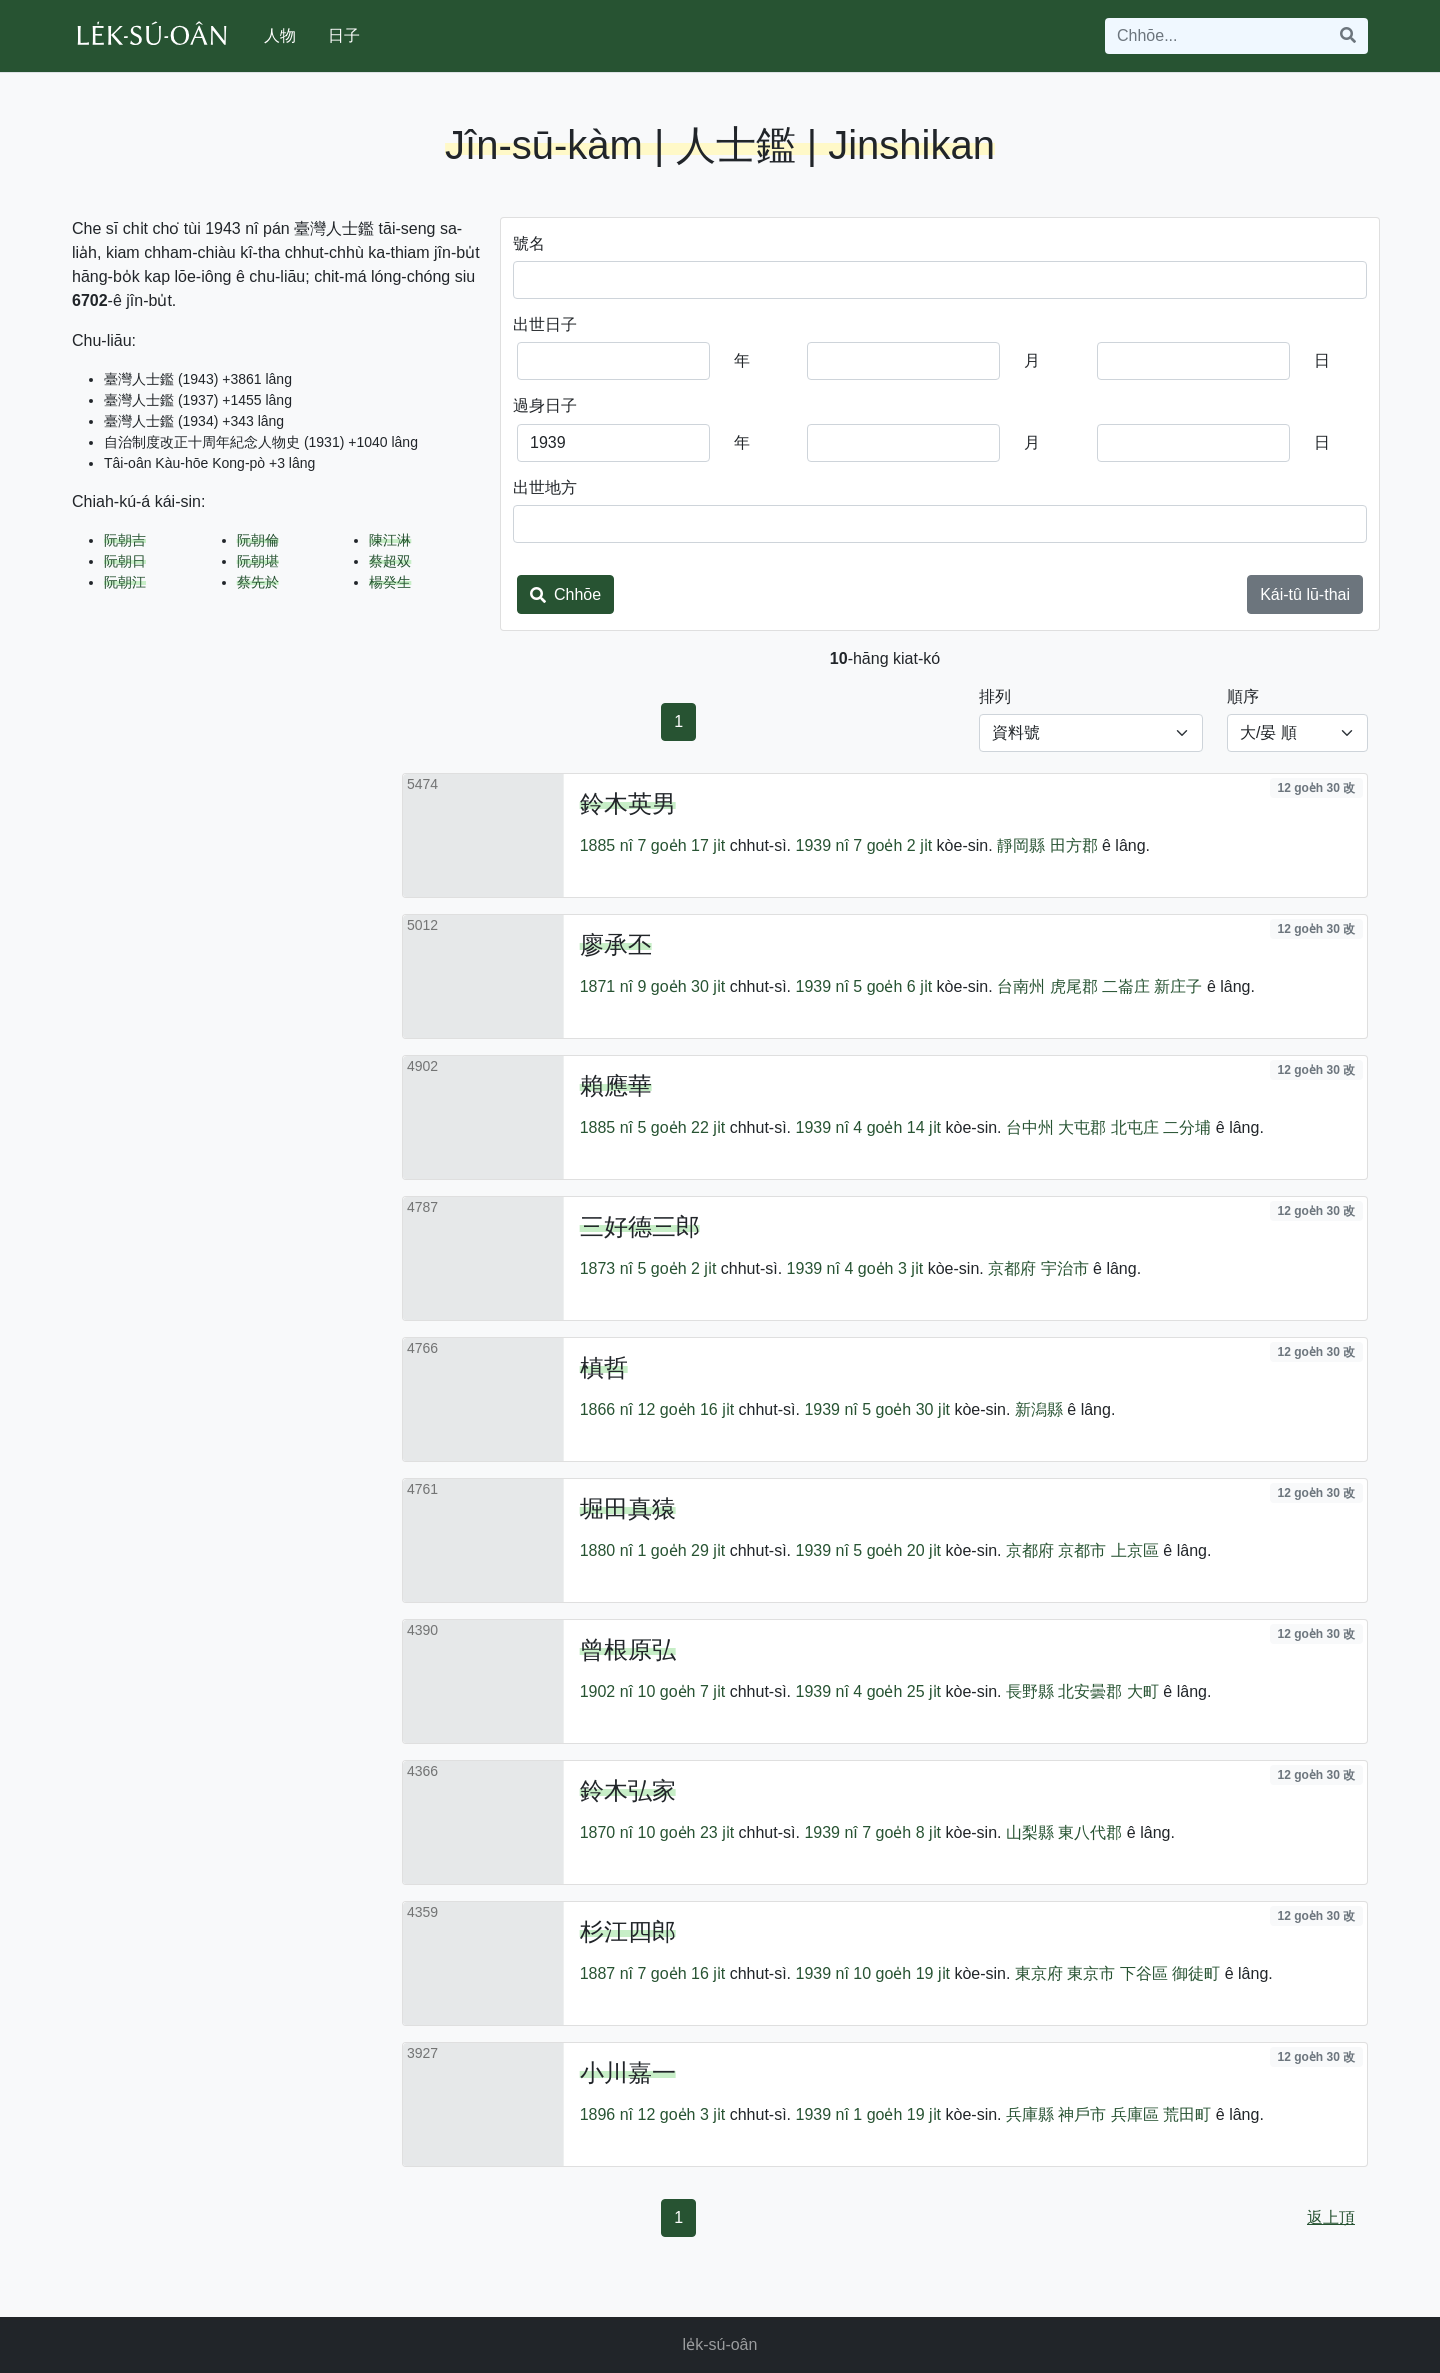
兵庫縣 (1030, 2114)
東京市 (1091, 1973)
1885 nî (606, 845)
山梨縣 (1030, 1832)
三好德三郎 (640, 1226)
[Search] (1217, 36)
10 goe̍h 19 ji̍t (901, 1973)
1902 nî (606, 1691)
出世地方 (545, 487)
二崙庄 (1126, 986)
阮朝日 (125, 561)
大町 (1143, 1691)
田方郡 (1074, 845)
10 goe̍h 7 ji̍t (682, 1691)
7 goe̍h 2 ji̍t (892, 845)
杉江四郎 (628, 1931)
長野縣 (1030, 1691)
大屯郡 (1082, 1127)
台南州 (1021, 986)
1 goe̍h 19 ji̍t (897, 2114)
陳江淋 (390, 540)
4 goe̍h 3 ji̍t (883, 1268)
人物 (280, 35)
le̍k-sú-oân (720, 2344)
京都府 (1012, 1268)
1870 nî (606, 1832)
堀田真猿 (628, 1508)
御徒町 (1196, 1973)
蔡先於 (258, 582)
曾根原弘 (628, 1649)
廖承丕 (616, 944)
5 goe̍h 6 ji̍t (892, 986)
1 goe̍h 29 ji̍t (682, 1550)
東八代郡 (1090, 1832)
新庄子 (1178, 986)
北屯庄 (1135, 1127)
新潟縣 (1039, 1409)
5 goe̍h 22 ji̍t (682, 1127)
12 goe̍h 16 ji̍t (686, 1409)
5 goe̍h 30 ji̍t (906, 1409)
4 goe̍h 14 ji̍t (897, 1127)
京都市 (1082, 1550)
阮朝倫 (258, 540)
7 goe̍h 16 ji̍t (682, 1973)
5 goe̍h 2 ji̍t (677, 1268)
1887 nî (606, 1973)
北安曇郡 (1090, 1691)
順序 (1243, 696)
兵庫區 (1135, 2114)
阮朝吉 (125, 540)
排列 (995, 696)
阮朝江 (125, 582)
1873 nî (606, 1268)
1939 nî (821, 845)
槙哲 (604, 1367)
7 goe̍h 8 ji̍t (901, 1832)
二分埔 (1187, 1127)
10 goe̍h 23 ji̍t (686, 1832)
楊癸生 (390, 582)
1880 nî (606, 1550)
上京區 (1135, 1550)
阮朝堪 (258, 561)
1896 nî (606, 2114)
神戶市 (1082, 2114)
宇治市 (1065, 1268)
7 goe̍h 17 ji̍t (682, 845)
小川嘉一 (628, 2072)
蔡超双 (390, 561)
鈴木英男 (628, 803)
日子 (344, 35)
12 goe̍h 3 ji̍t (682, 2114)
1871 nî (606, 986)
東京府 (1039, 1973)
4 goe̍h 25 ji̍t (897, 1691)
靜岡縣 (1021, 845)
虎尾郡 (1074, 986)
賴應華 (616, 1085)
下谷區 (1144, 1973)
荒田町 (1187, 2114)
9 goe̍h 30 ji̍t (682, 986)
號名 (529, 243)
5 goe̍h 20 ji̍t (897, 1550)
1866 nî (606, 1409)
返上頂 (1331, 2217)
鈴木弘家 (628, 1790)
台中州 (1030, 1127)
